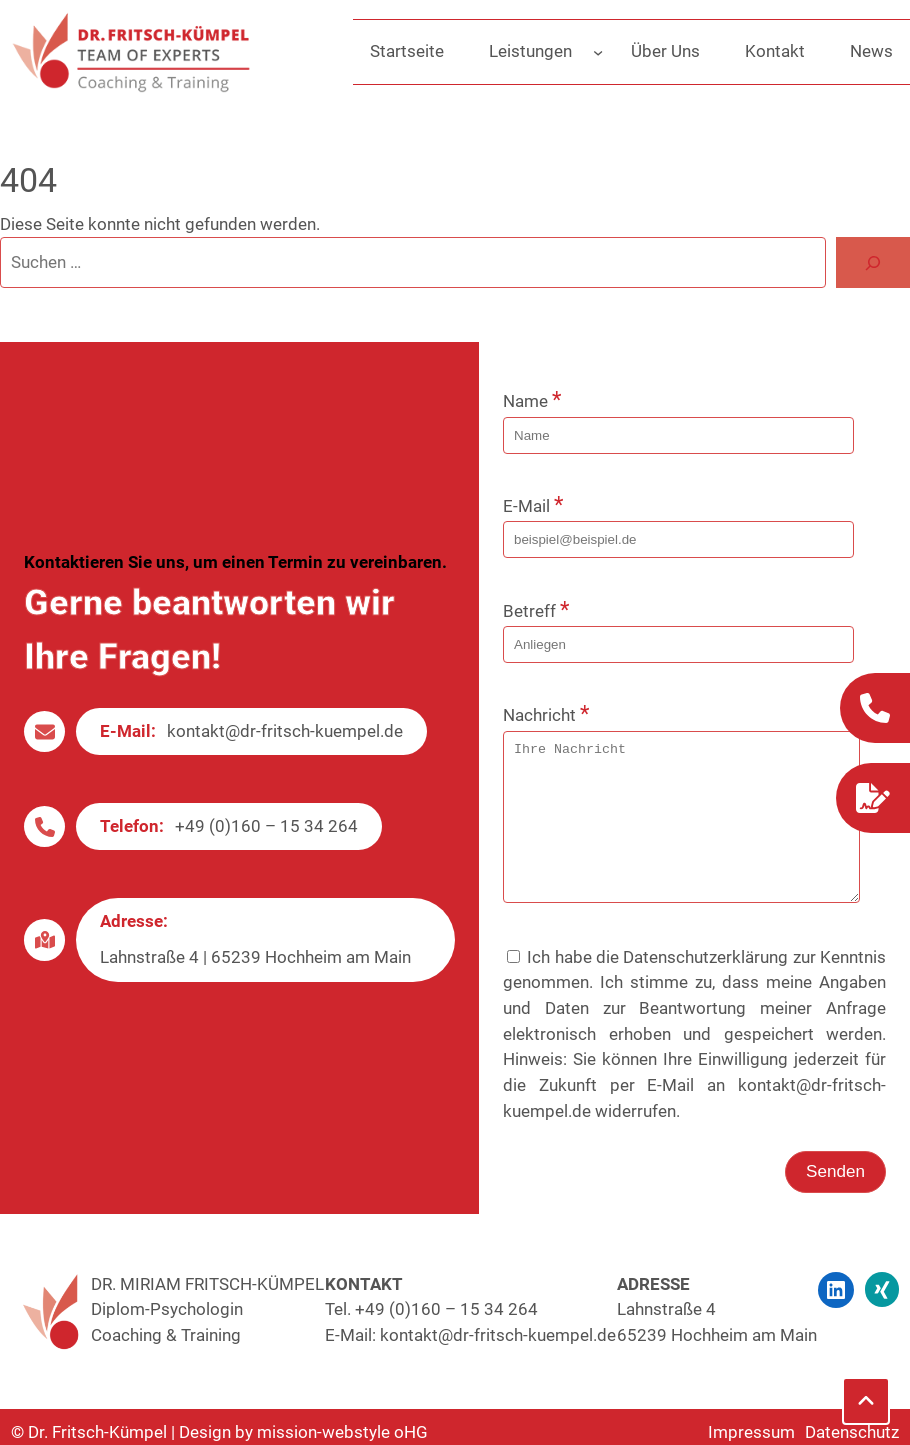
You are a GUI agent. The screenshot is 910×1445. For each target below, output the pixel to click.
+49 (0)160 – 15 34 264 (266, 841)
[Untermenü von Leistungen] (598, 52)
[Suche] (873, 262)
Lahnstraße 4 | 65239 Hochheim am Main (255, 972)
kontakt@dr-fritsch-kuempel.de (285, 746)
